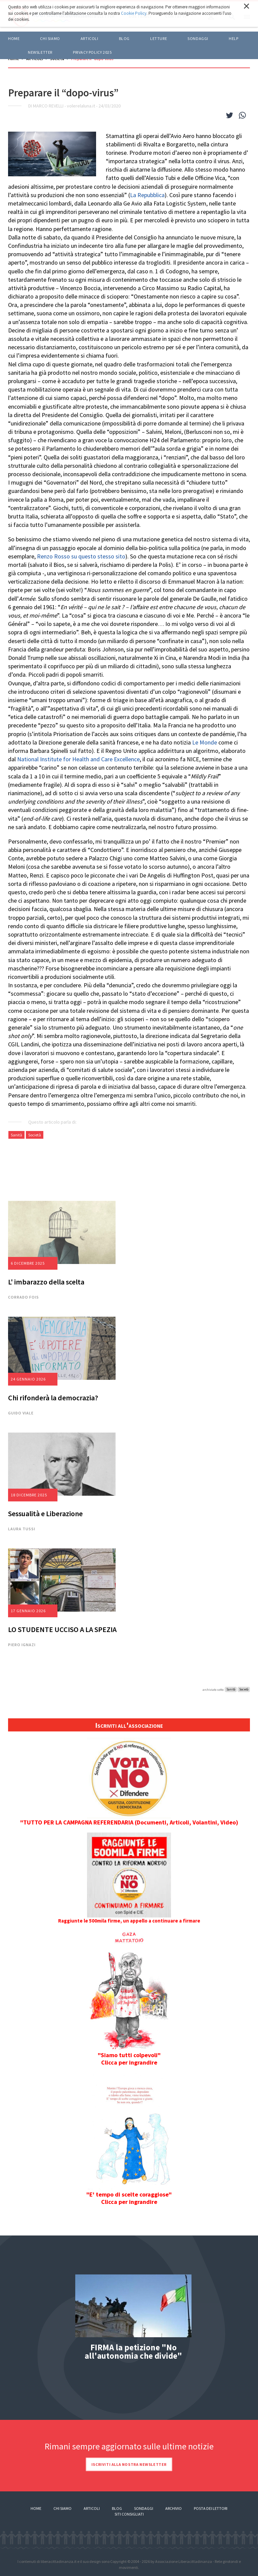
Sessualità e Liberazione (45, 1513)
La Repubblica (147, 195)
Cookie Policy (133, 13)
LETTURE (158, 38)
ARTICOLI (89, 38)
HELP (233, 38)
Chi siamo (50, 38)
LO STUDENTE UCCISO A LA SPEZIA (62, 1629)
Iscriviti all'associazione (129, 1725)
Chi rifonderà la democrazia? (53, 1397)
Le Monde (204, 742)
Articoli (92, 2508)
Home (13, 38)
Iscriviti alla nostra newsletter (129, 2464)
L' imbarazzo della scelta (46, 1281)
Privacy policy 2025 (92, 52)
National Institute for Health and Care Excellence (78, 759)
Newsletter (40, 52)
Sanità (16, 1134)
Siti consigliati (129, 2514)
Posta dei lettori (210, 2508)
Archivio (173, 2508)
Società (34, 1134)
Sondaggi (197, 38)
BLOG (124, 38)
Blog (117, 2508)
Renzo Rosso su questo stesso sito (81, 556)
